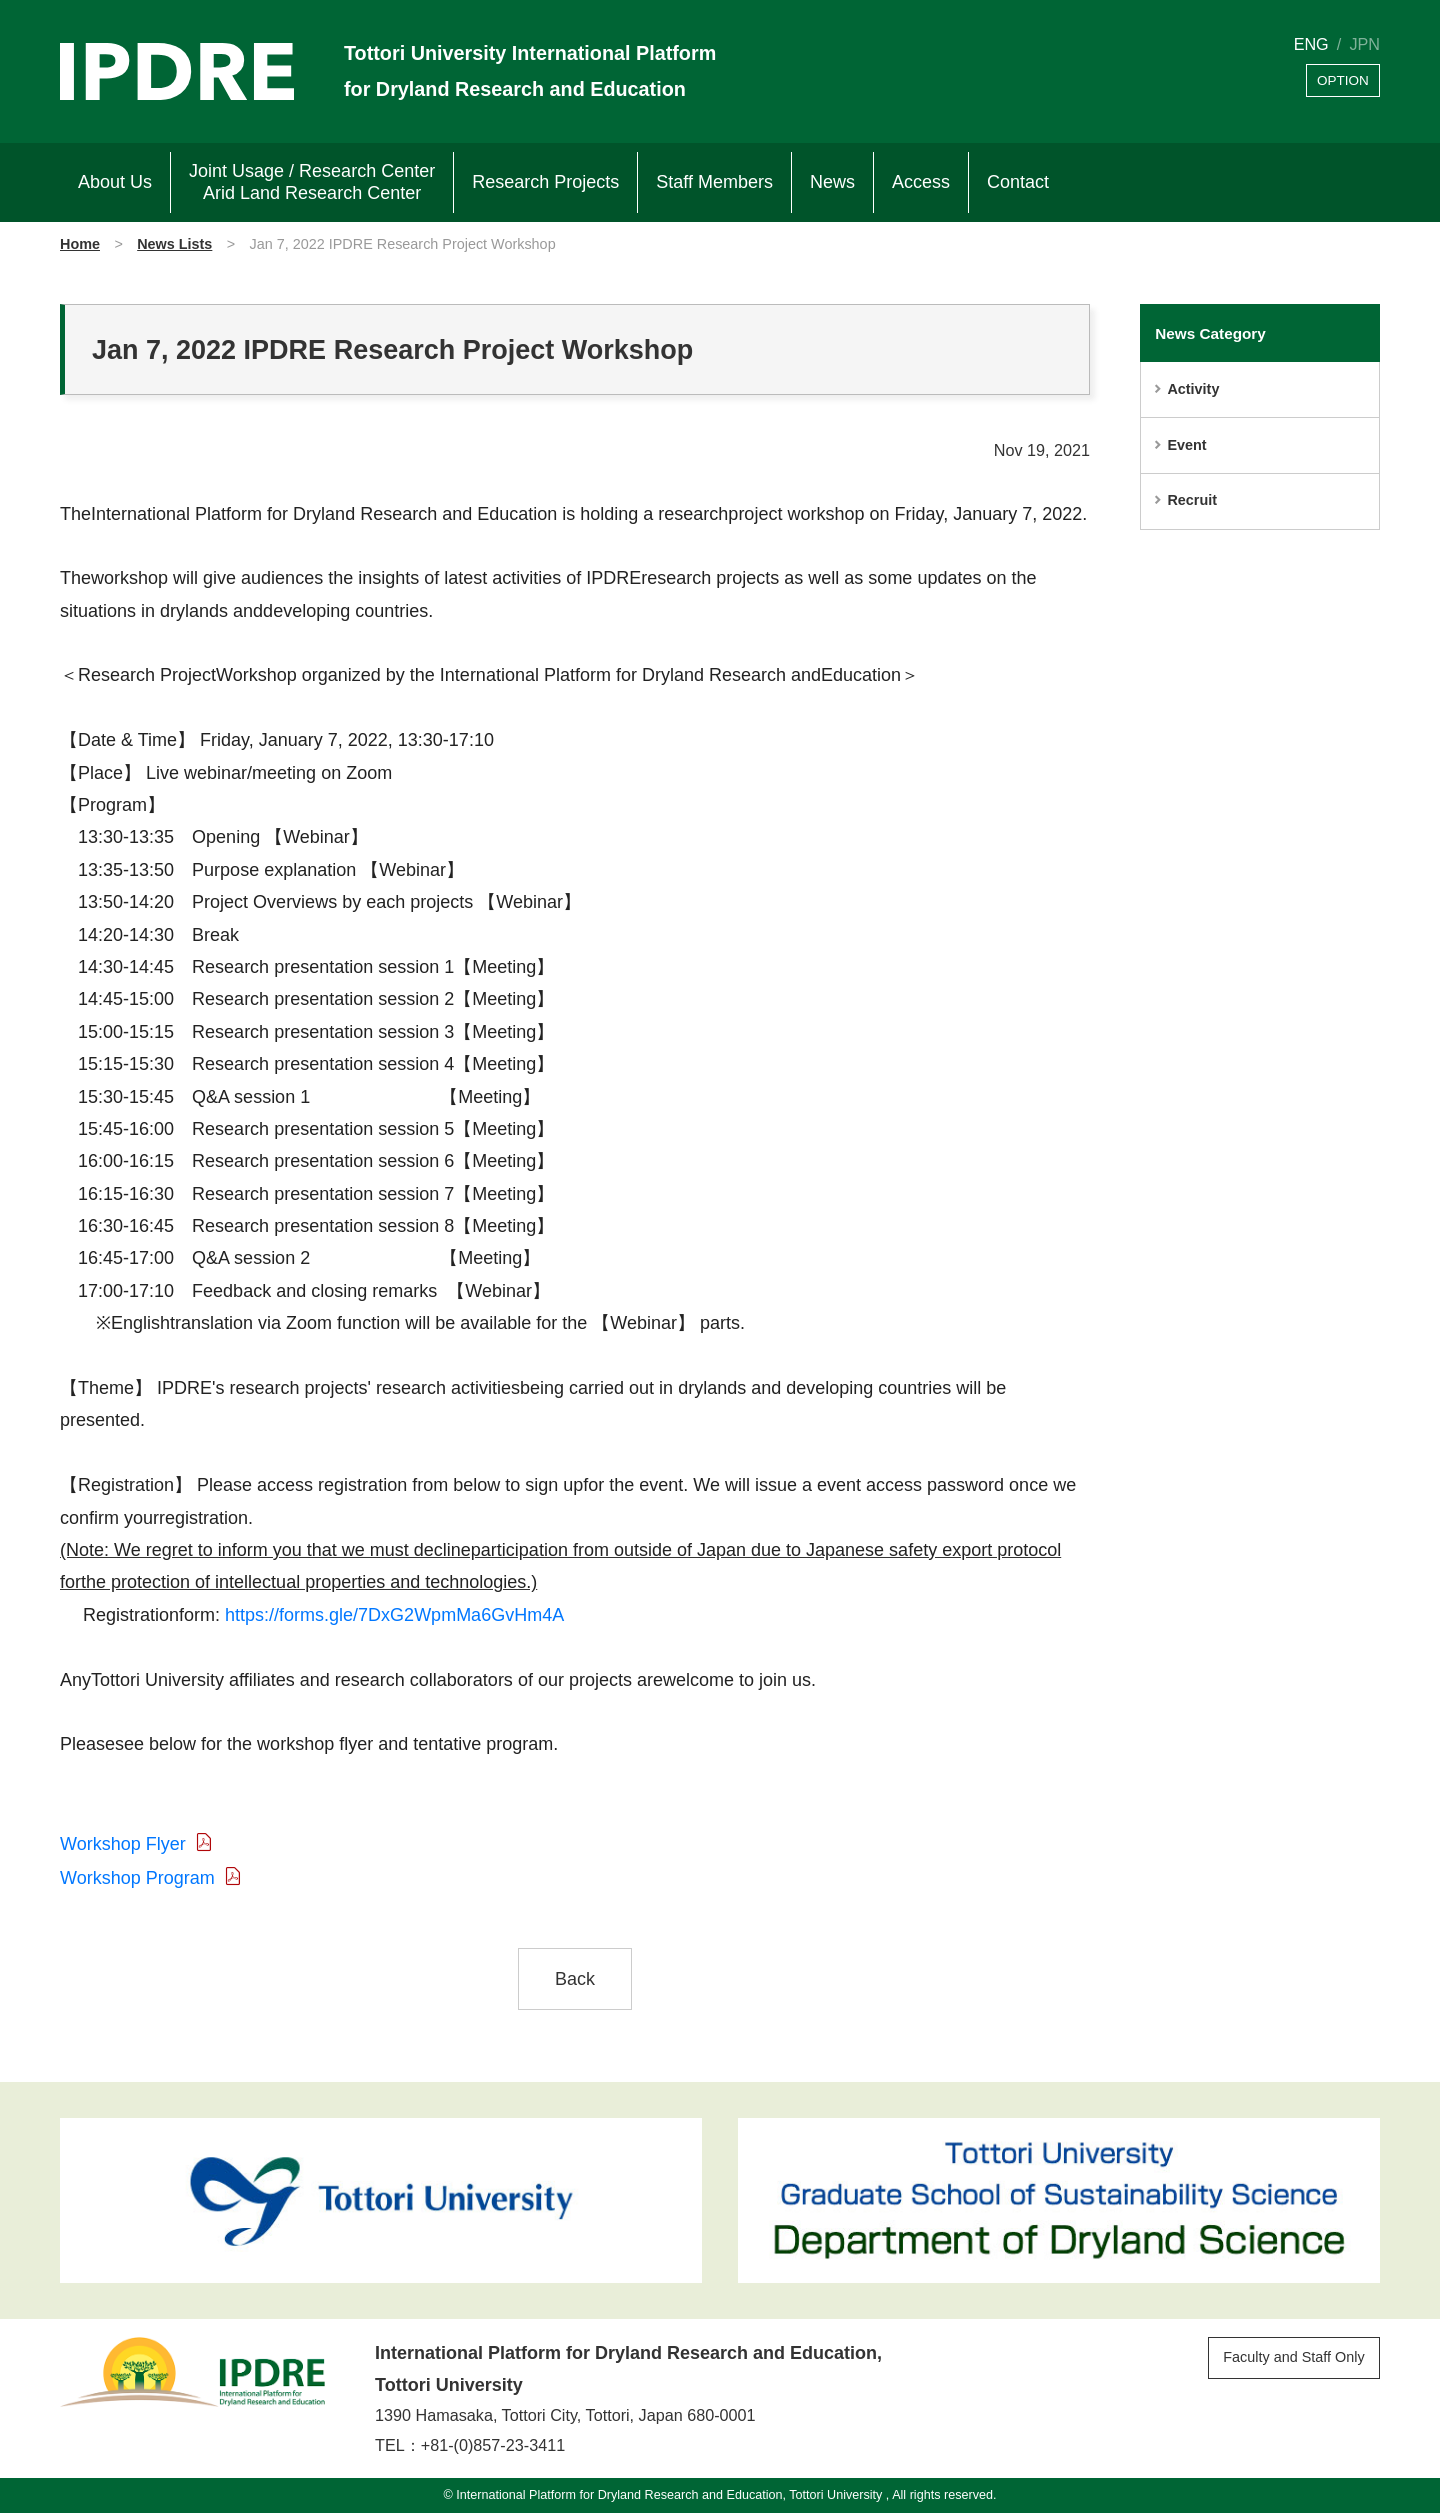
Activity (1193, 389)
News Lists (174, 244)
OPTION (1343, 80)
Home (80, 244)
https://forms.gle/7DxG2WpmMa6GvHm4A (394, 1615)
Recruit (1192, 500)
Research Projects (545, 182)
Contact (1018, 182)
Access (921, 182)
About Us (115, 182)
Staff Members (714, 182)
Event (1186, 445)
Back (575, 1979)
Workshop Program (137, 1878)
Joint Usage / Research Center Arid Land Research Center (312, 182)
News (832, 182)
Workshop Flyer (123, 1844)
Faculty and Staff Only (1293, 2357)
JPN (1364, 44)
